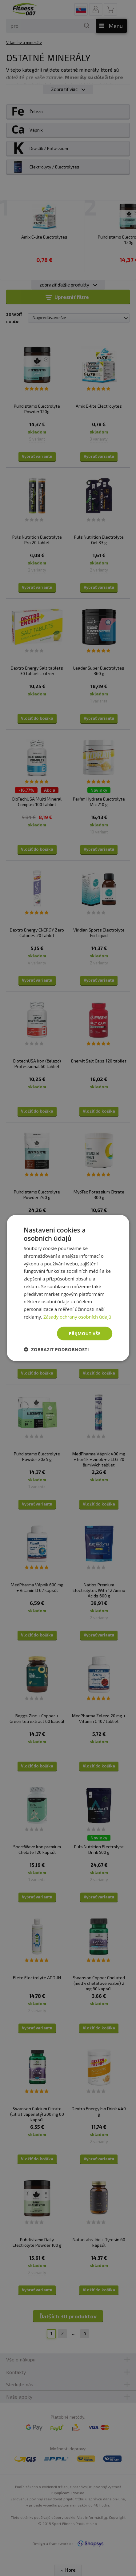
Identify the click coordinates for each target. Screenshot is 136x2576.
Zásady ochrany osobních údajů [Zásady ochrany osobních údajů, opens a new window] (77, 1316)
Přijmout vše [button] (84, 1333)
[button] (56, 1349)
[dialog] (68, 1288)
